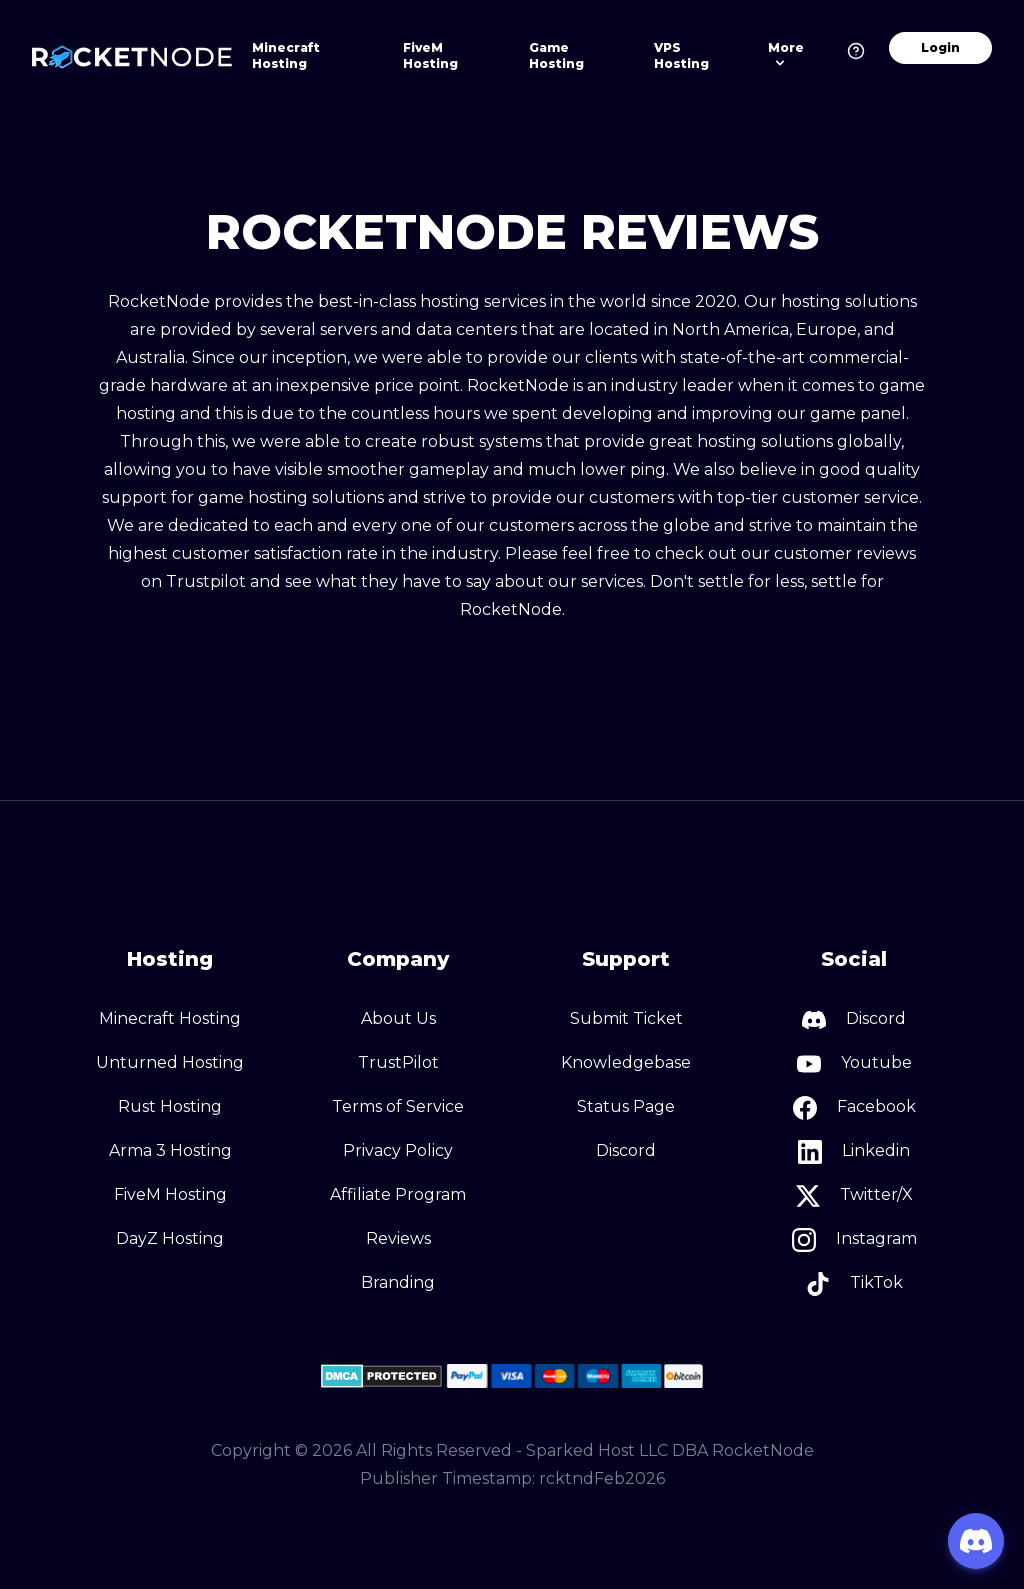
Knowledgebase (626, 1062)
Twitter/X (854, 1196)
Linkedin (854, 1152)
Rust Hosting (170, 1106)
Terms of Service (398, 1106)
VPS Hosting (681, 55)
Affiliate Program (398, 1194)
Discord (626, 1150)
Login (940, 47)
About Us (398, 1018)
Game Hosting (556, 55)
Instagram (854, 1240)
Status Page (626, 1106)
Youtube (854, 1064)
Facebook (854, 1108)
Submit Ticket (626, 1018)
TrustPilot (398, 1062)
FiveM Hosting (430, 55)
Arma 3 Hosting (170, 1150)
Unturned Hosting (170, 1062)
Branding (398, 1282)
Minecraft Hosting (286, 55)
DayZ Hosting (170, 1238)
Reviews (398, 1238)
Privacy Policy (398, 1150)
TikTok (854, 1284)
